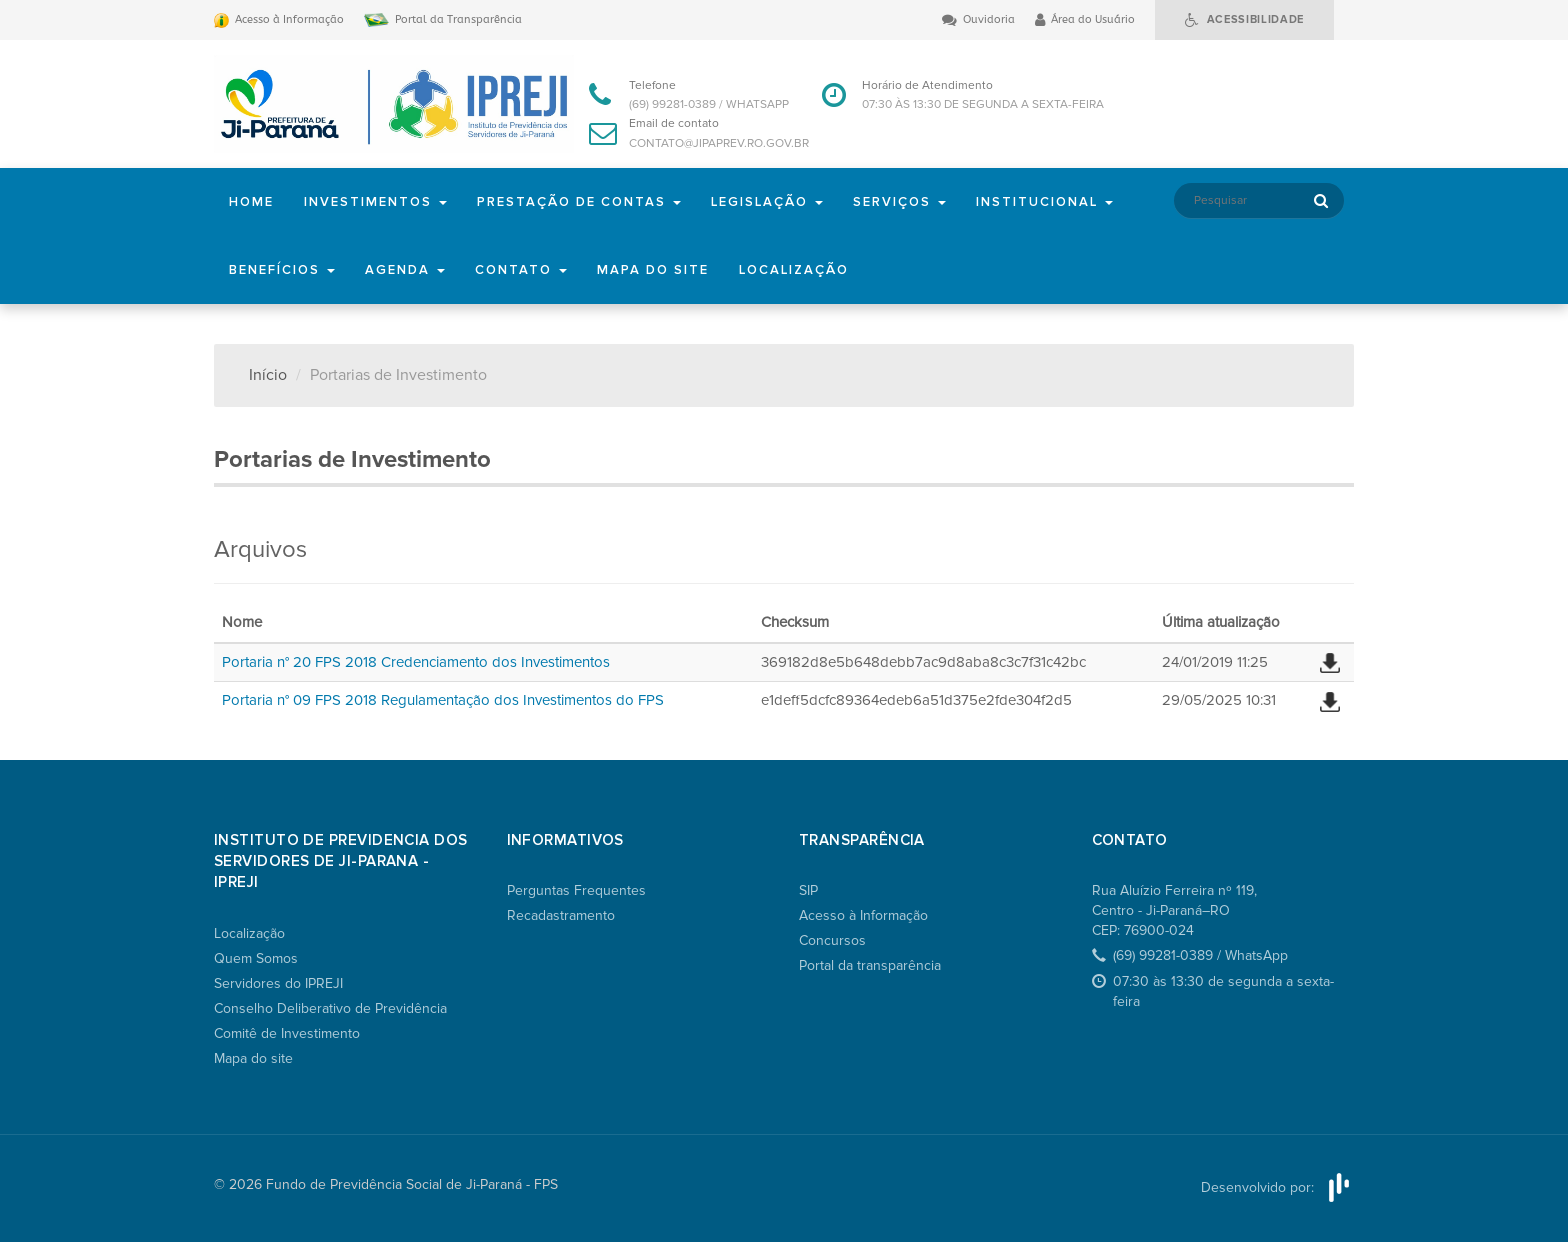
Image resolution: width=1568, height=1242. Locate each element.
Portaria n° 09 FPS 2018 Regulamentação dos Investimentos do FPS (443, 700)
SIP (808, 890)
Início (268, 375)
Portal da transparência (870, 965)
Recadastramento (561, 915)
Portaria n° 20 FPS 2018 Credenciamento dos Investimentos (416, 662)
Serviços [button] (899, 202)
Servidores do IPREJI (278, 983)
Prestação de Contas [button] (579, 202)
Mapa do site (653, 270)
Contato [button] (521, 270)
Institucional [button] (1044, 202)
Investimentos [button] (375, 202)
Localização (794, 270)
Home (251, 202)
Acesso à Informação (863, 915)
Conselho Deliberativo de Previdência (330, 1008)
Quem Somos (256, 958)
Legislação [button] (767, 202)
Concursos (832, 940)
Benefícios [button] (282, 270)
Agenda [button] (405, 270)
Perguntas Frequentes (576, 890)
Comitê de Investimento (287, 1033)
